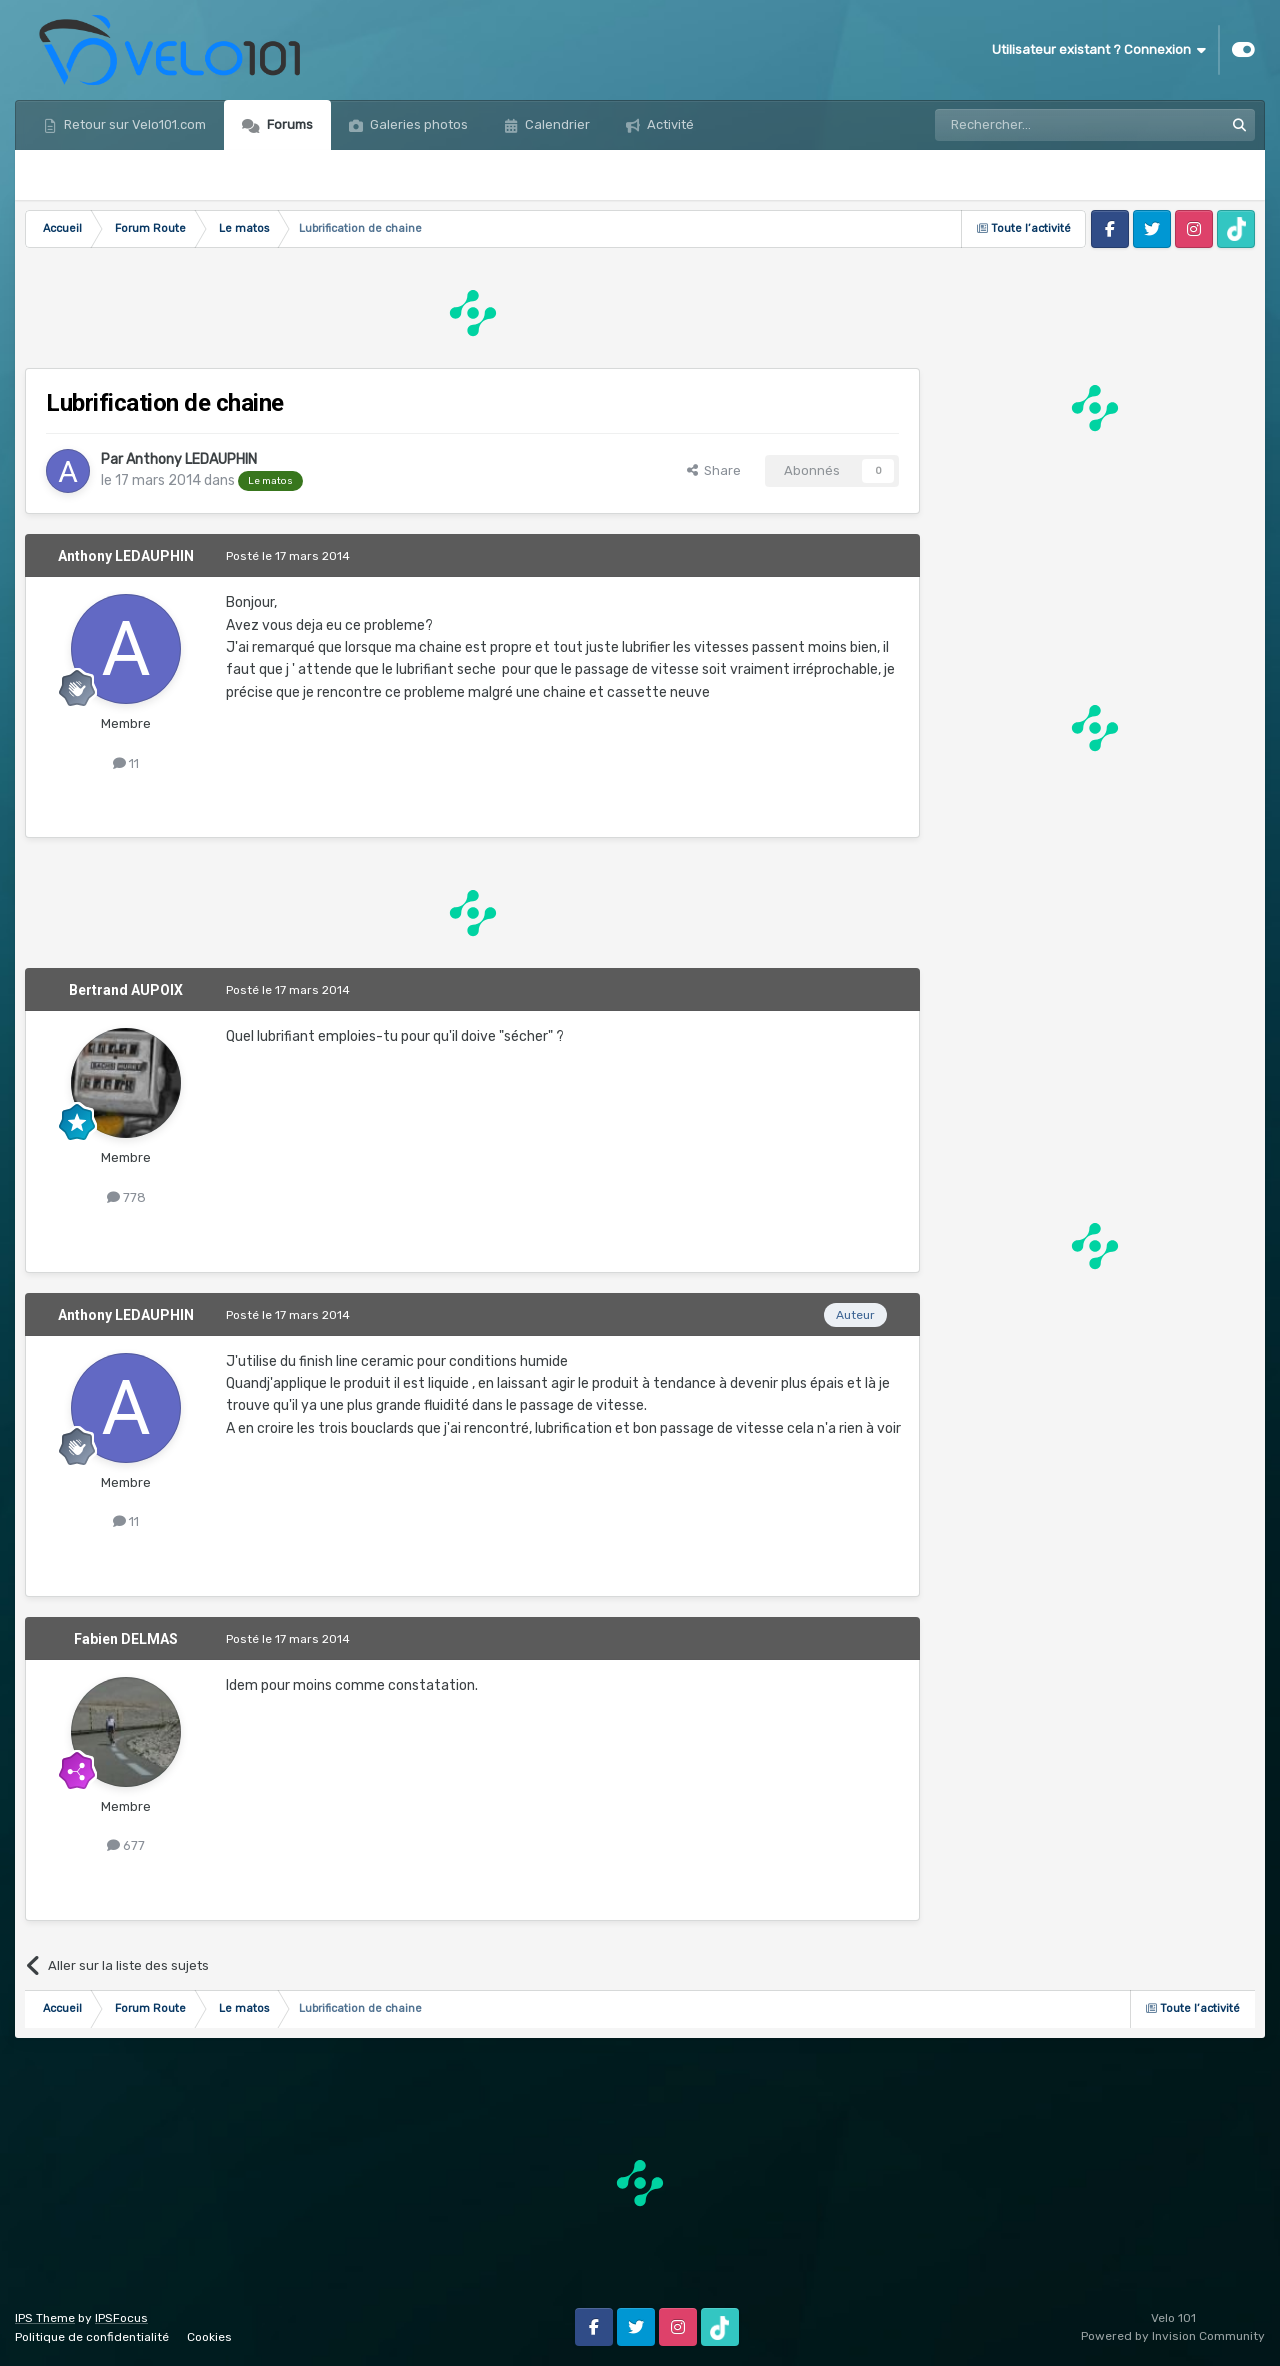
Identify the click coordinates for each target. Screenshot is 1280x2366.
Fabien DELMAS (126, 1639)
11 (126, 763)
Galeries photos (417, 124)
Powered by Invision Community (1173, 2336)
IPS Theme (45, 2318)
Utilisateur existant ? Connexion (1099, 50)
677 (126, 1845)
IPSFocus (121, 2318)
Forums (288, 124)
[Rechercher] (1036, 125)
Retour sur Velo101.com (133, 124)
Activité (669, 124)
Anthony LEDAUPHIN (191, 459)
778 (126, 1197)
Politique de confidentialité (92, 2337)
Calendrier (556, 124)
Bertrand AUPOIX (126, 990)
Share (714, 470)
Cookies (209, 2337)
